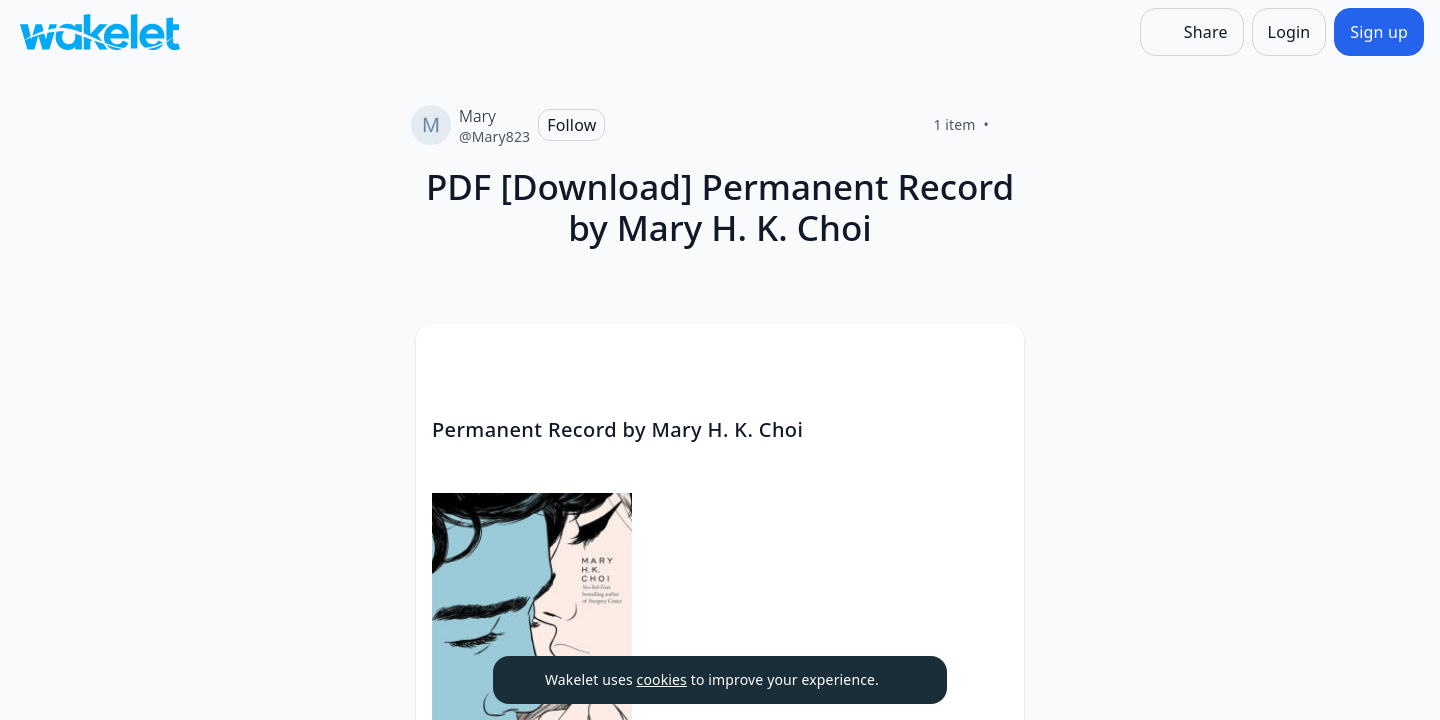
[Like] (1013, 125)
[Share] (1192, 32)
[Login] (1289, 32)
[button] (992, 357)
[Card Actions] (992, 356)
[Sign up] (1379, 32)
